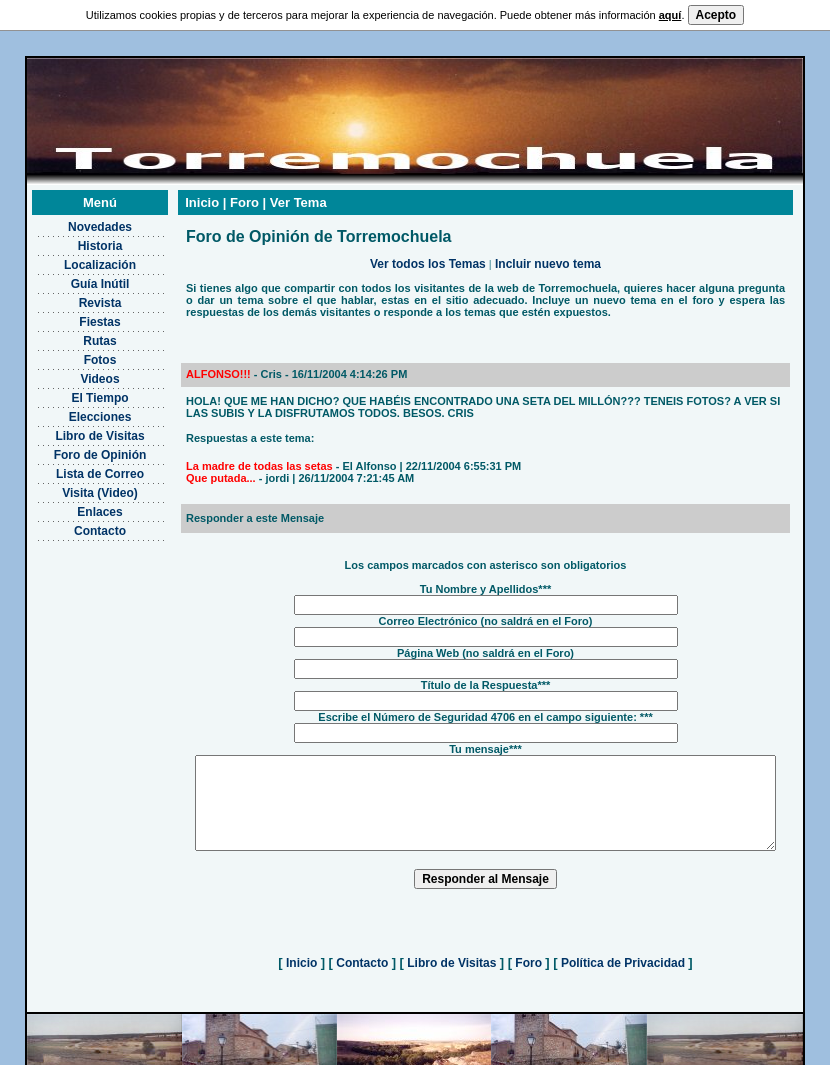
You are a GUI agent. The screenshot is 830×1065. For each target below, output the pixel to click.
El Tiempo (74, 389)
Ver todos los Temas (428, 255)
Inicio (302, 972)
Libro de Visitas (74, 427)
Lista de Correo (74, 465)
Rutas (74, 332)
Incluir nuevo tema (548, 255)
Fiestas (74, 313)
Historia (74, 237)
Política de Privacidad (623, 972)
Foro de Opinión (74, 446)
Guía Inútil (74, 275)
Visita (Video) (75, 484)
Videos (74, 370)
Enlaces (74, 503)
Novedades (74, 218)
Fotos (74, 351)
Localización (74, 256)
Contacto (75, 522)
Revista (74, 294)
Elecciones (74, 408)
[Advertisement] (74, 631)
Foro (528, 972)
